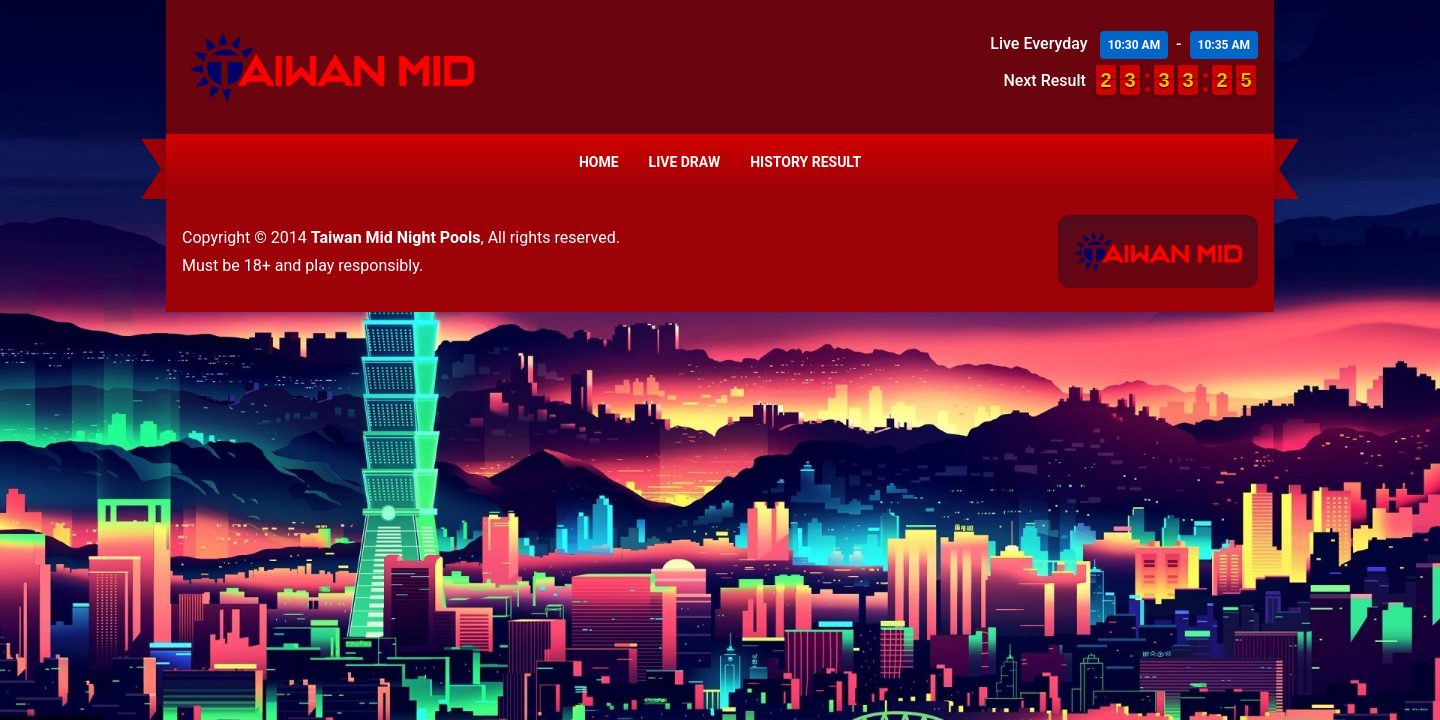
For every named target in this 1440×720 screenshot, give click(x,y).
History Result (805, 162)
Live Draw (685, 162)
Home (599, 162)
